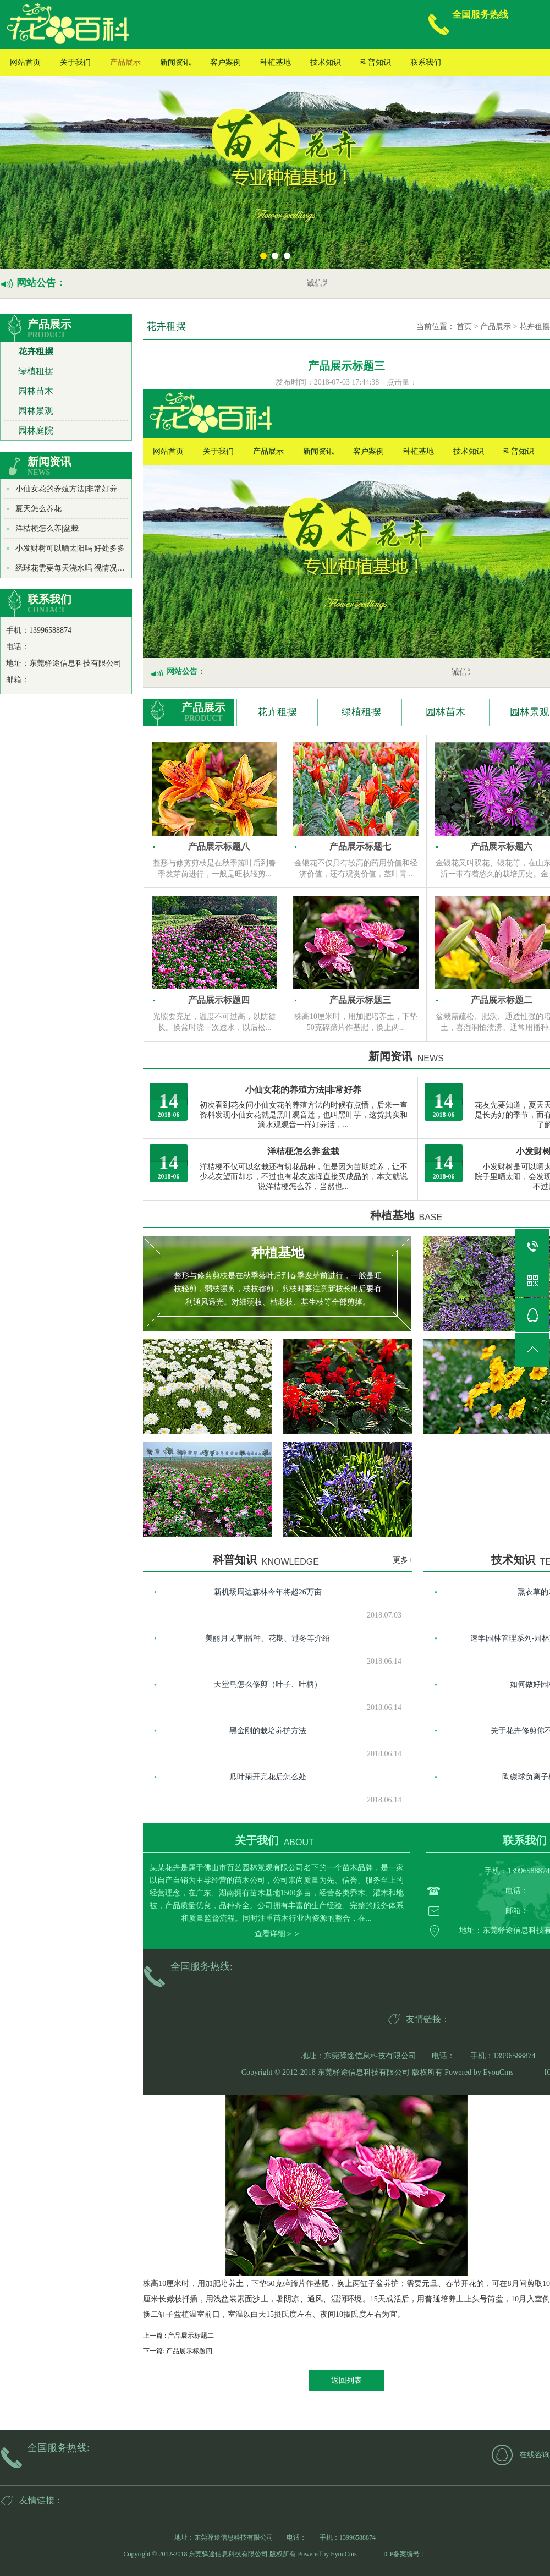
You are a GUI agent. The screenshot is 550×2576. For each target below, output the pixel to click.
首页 (464, 326)
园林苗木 (35, 391)
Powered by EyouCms (478, 2072)
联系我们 (425, 62)
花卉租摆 (35, 351)
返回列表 (346, 2380)
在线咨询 (534, 2455)
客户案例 (225, 62)
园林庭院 (35, 430)
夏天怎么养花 (38, 509)
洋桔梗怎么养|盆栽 (47, 528)
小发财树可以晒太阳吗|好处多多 (70, 548)
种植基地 (275, 62)
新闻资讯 (175, 62)
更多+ (403, 1560)
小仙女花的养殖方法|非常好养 (66, 489)
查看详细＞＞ (278, 1934)
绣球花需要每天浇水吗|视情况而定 (74, 568)
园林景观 (35, 410)
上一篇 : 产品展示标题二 (178, 2335)
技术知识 (325, 62)
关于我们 (75, 62)
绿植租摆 (35, 371)
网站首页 (25, 62)
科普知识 (375, 62)
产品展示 (125, 62)
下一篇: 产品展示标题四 (177, 2351)
